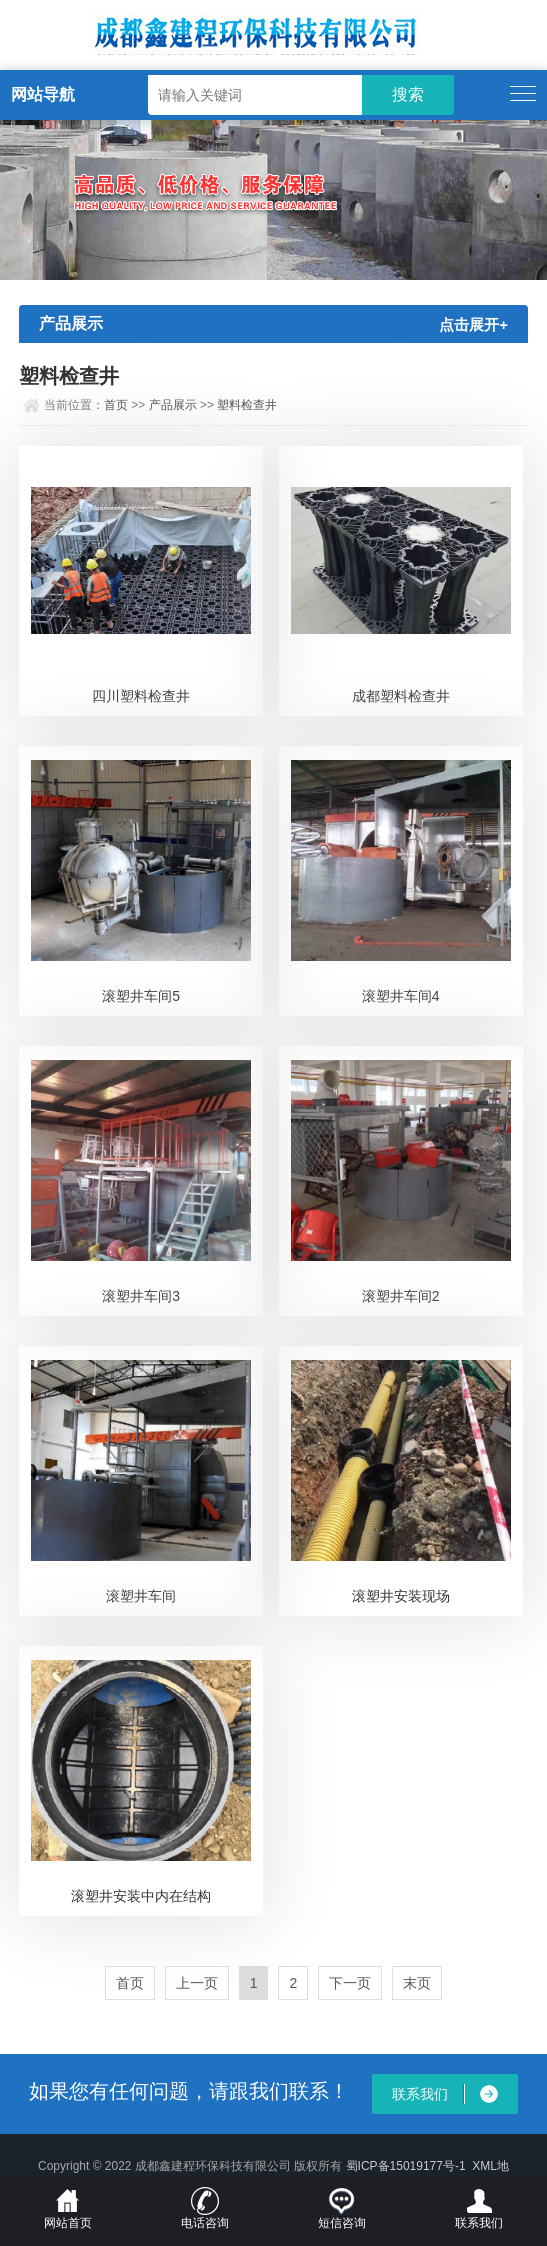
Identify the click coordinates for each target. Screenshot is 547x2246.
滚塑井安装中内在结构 (141, 1896)
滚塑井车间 (141, 1596)
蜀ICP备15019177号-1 (406, 2166)
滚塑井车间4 (401, 996)
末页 (417, 1983)
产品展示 (173, 405)
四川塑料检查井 (141, 696)
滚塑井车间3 (141, 1296)
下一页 (350, 1983)
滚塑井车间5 (141, 996)
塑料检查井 (247, 405)
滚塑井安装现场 (401, 1596)
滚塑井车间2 (401, 1296)
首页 (116, 405)
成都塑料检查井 (401, 696)
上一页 (197, 1983)
